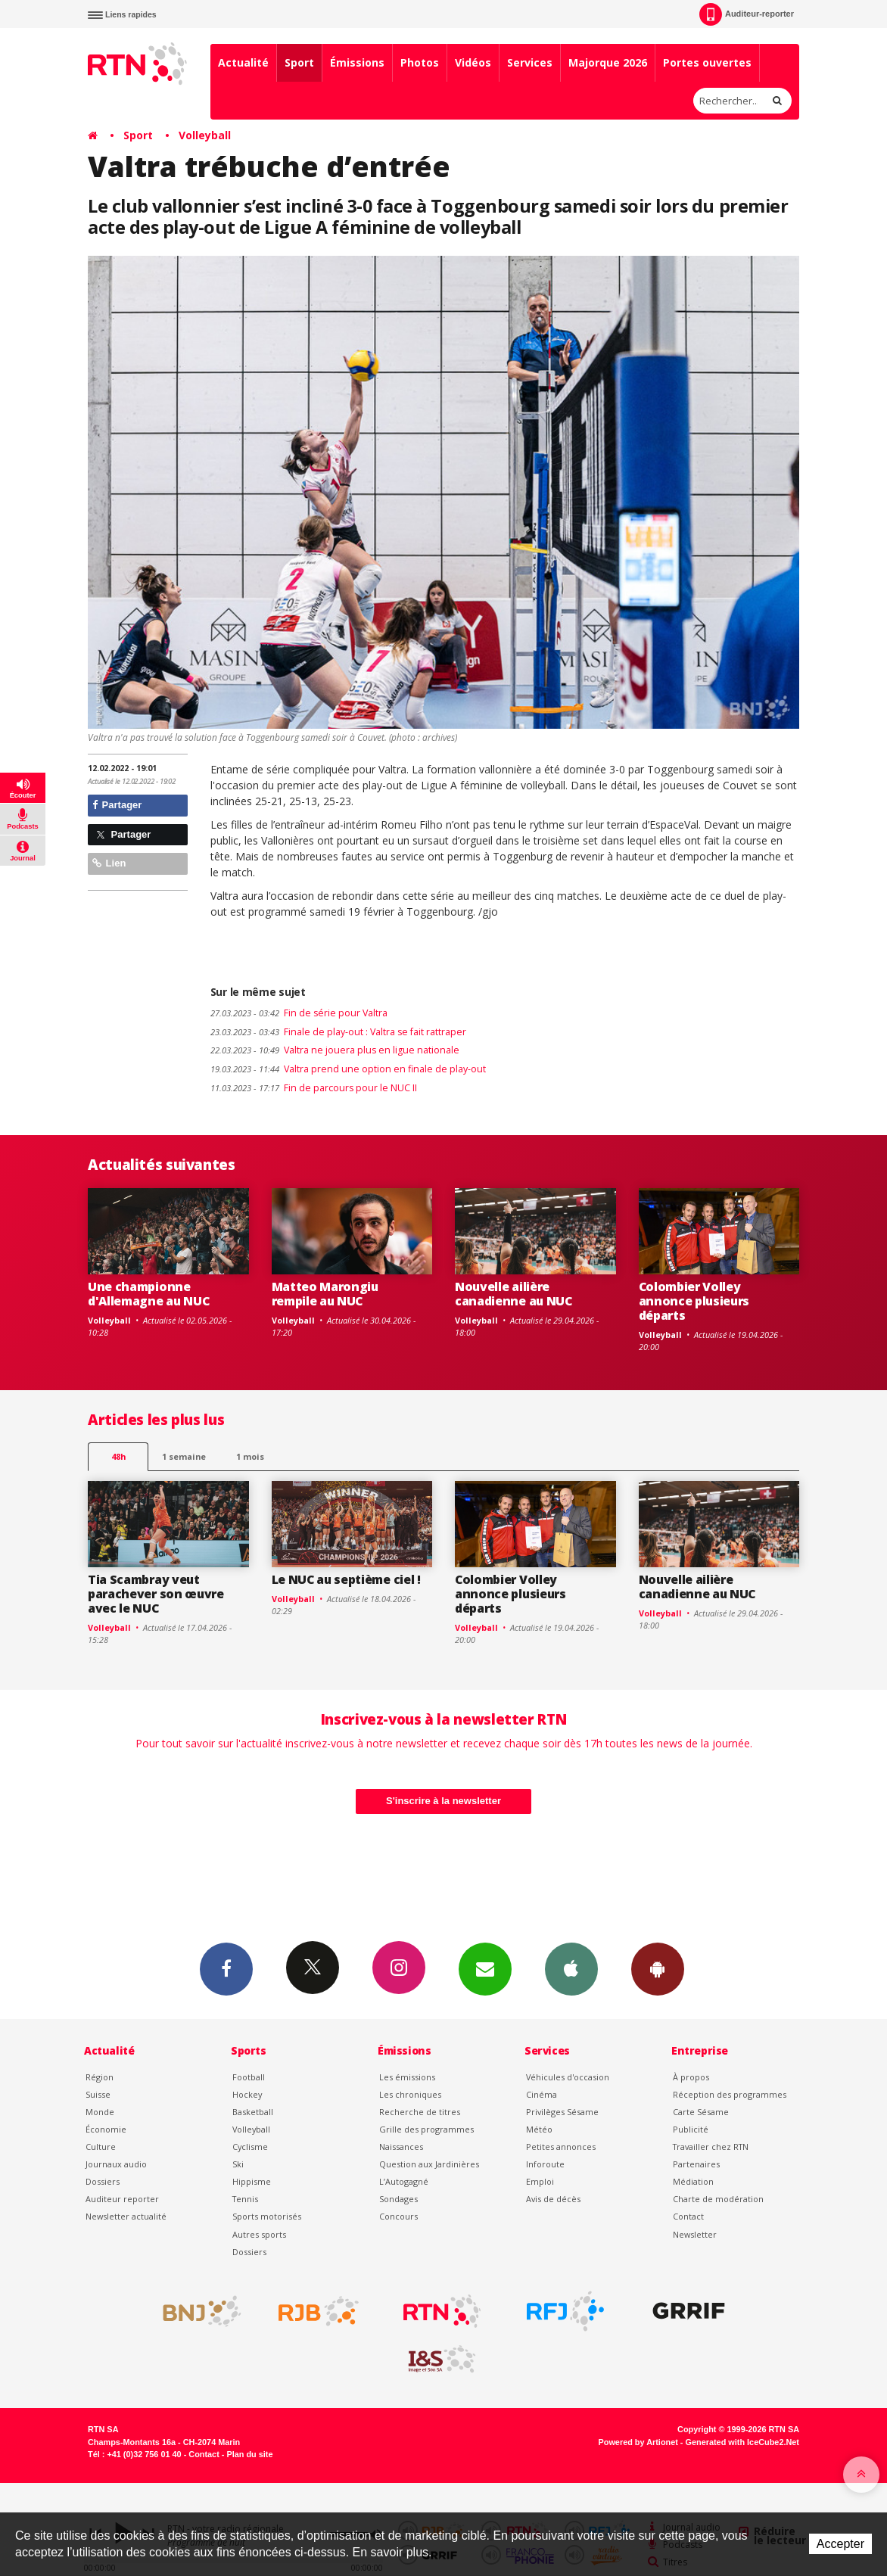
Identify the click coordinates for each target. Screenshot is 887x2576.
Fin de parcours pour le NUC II (313, 1087)
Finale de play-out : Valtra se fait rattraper (338, 1031)
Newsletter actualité (126, 2216)
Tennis (245, 2199)
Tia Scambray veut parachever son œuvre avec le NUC (156, 1593)
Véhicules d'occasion (567, 2077)
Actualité (243, 62)
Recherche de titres (419, 2112)
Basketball (252, 2112)
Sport (299, 62)
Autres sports (259, 2234)
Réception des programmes (729, 2094)
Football (248, 2077)
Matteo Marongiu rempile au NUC (325, 1293)
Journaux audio (116, 2164)
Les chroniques (410, 2094)
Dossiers (103, 2181)
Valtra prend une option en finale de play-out (348, 1068)
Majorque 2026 (607, 62)
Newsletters (485, 1968)
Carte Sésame (701, 2112)
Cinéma (541, 2094)
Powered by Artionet (638, 2442)
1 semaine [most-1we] (184, 1456)
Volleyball (205, 135)
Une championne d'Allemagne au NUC (148, 1293)
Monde (100, 2112)
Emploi (540, 2181)
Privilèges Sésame (562, 2112)
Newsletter (695, 2234)
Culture (101, 2146)
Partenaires (696, 2164)
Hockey (247, 2094)
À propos (691, 2077)
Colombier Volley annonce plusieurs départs (694, 1301)
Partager (117, 804)
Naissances (401, 2146)
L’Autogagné (403, 2181)
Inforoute (545, 2164)
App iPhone (571, 1968)
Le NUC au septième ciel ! (346, 1579)
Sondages (398, 2199)
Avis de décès (553, 2199)
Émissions (357, 62)
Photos (419, 62)
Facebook (226, 1968)
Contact (688, 2216)
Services (529, 62)
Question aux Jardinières (429, 2164)
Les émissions (407, 2077)
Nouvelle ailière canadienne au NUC (513, 1293)
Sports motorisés (266, 2216)
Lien (109, 863)
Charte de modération (718, 2199)
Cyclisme (250, 2146)
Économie (106, 2129)
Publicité (690, 2129)
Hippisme (251, 2181)
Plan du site (249, 2454)
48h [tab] (118, 1456)
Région (100, 2077)
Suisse (98, 2094)
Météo (539, 2129)
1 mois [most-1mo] (250, 1456)
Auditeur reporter (122, 2199)
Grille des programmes (426, 2129)
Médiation (693, 2181)
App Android (657, 1968)
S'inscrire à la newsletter (443, 1800)
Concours (398, 2216)
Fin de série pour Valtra (298, 1012)
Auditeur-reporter (746, 14)
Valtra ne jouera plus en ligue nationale (334, 1050)
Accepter (840, 2543)
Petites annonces (561, 2146)
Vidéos (473, 62)
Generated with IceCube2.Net (742, 2442)
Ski (238, 2164)
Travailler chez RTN (711, 2146)
